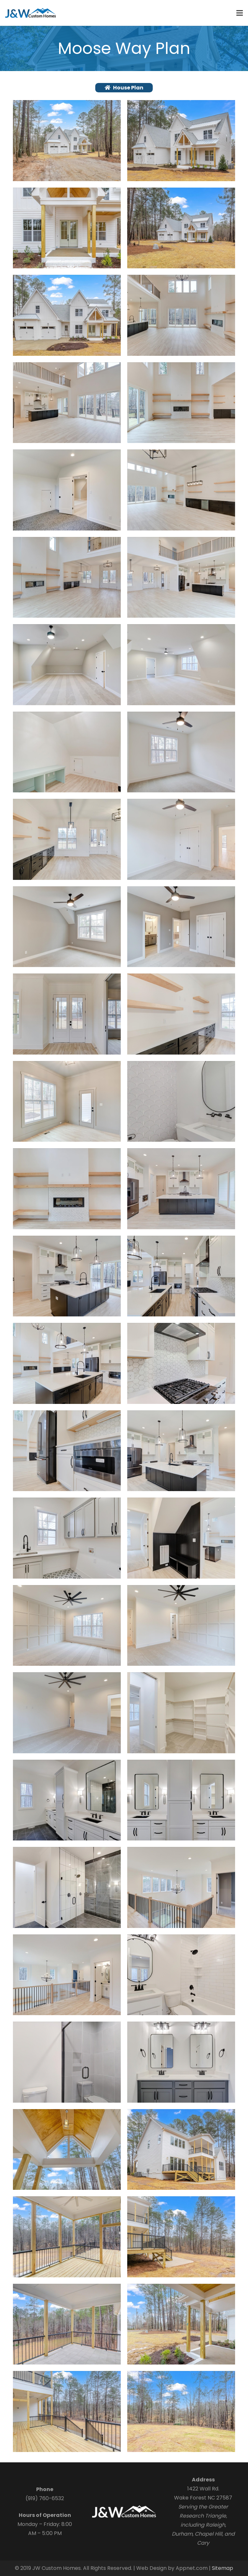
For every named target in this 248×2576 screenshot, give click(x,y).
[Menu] (239, 13)
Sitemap (222, 2568)
